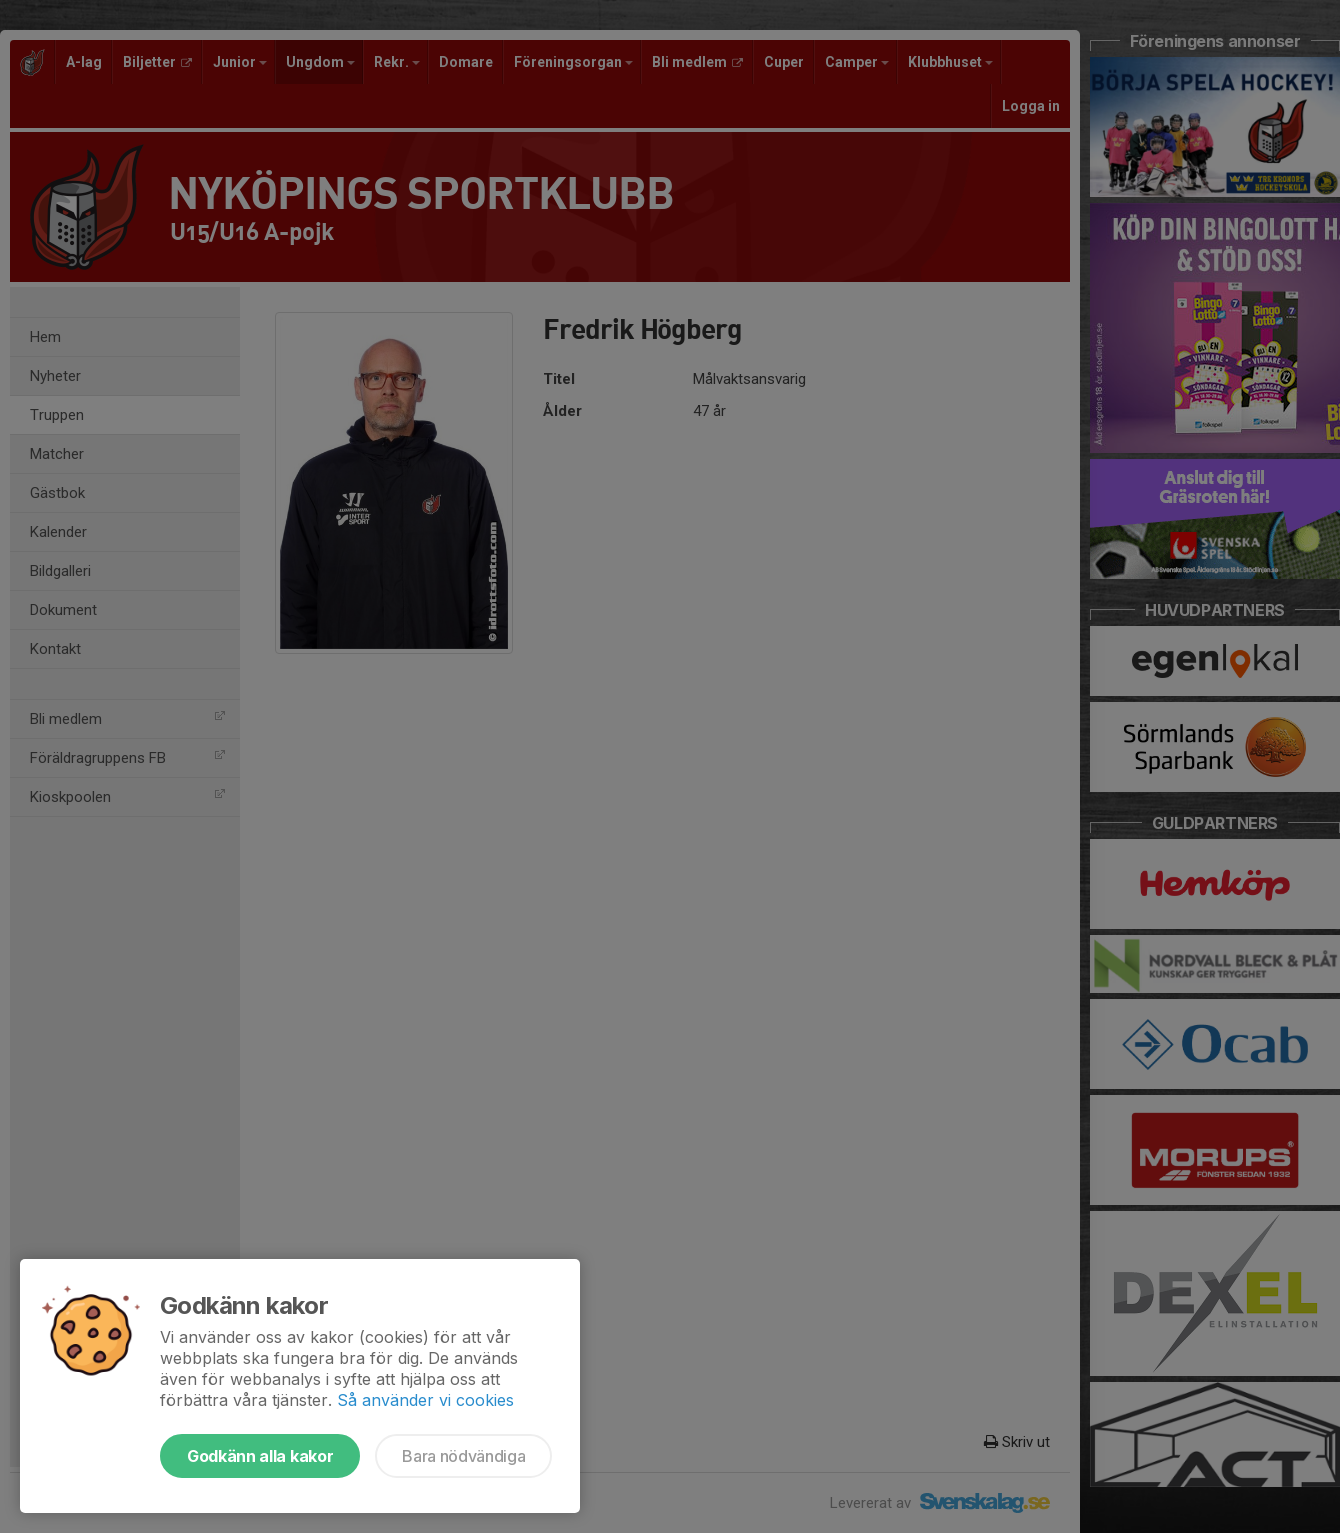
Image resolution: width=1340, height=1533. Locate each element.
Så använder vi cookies (425, 1400)
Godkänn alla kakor (260, 1456)
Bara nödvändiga (463, 1456)
